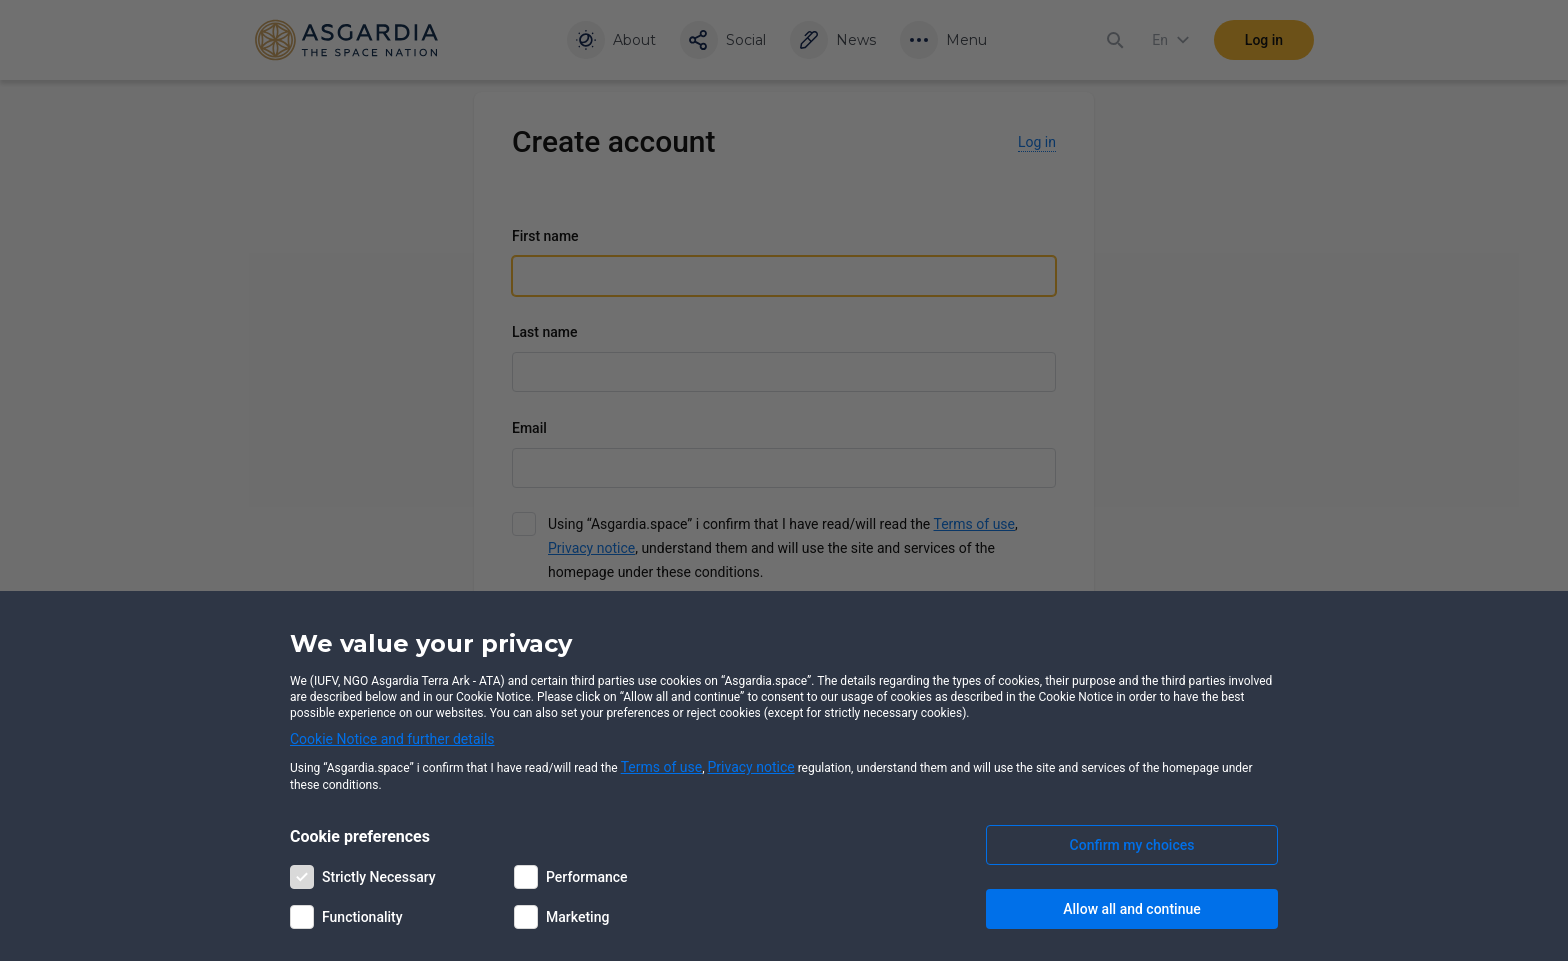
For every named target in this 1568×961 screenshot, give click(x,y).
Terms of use (662, 767)
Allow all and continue (1131, 909)
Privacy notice (751, 767)
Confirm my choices (1132, 845)
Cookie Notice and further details (392, 739)
